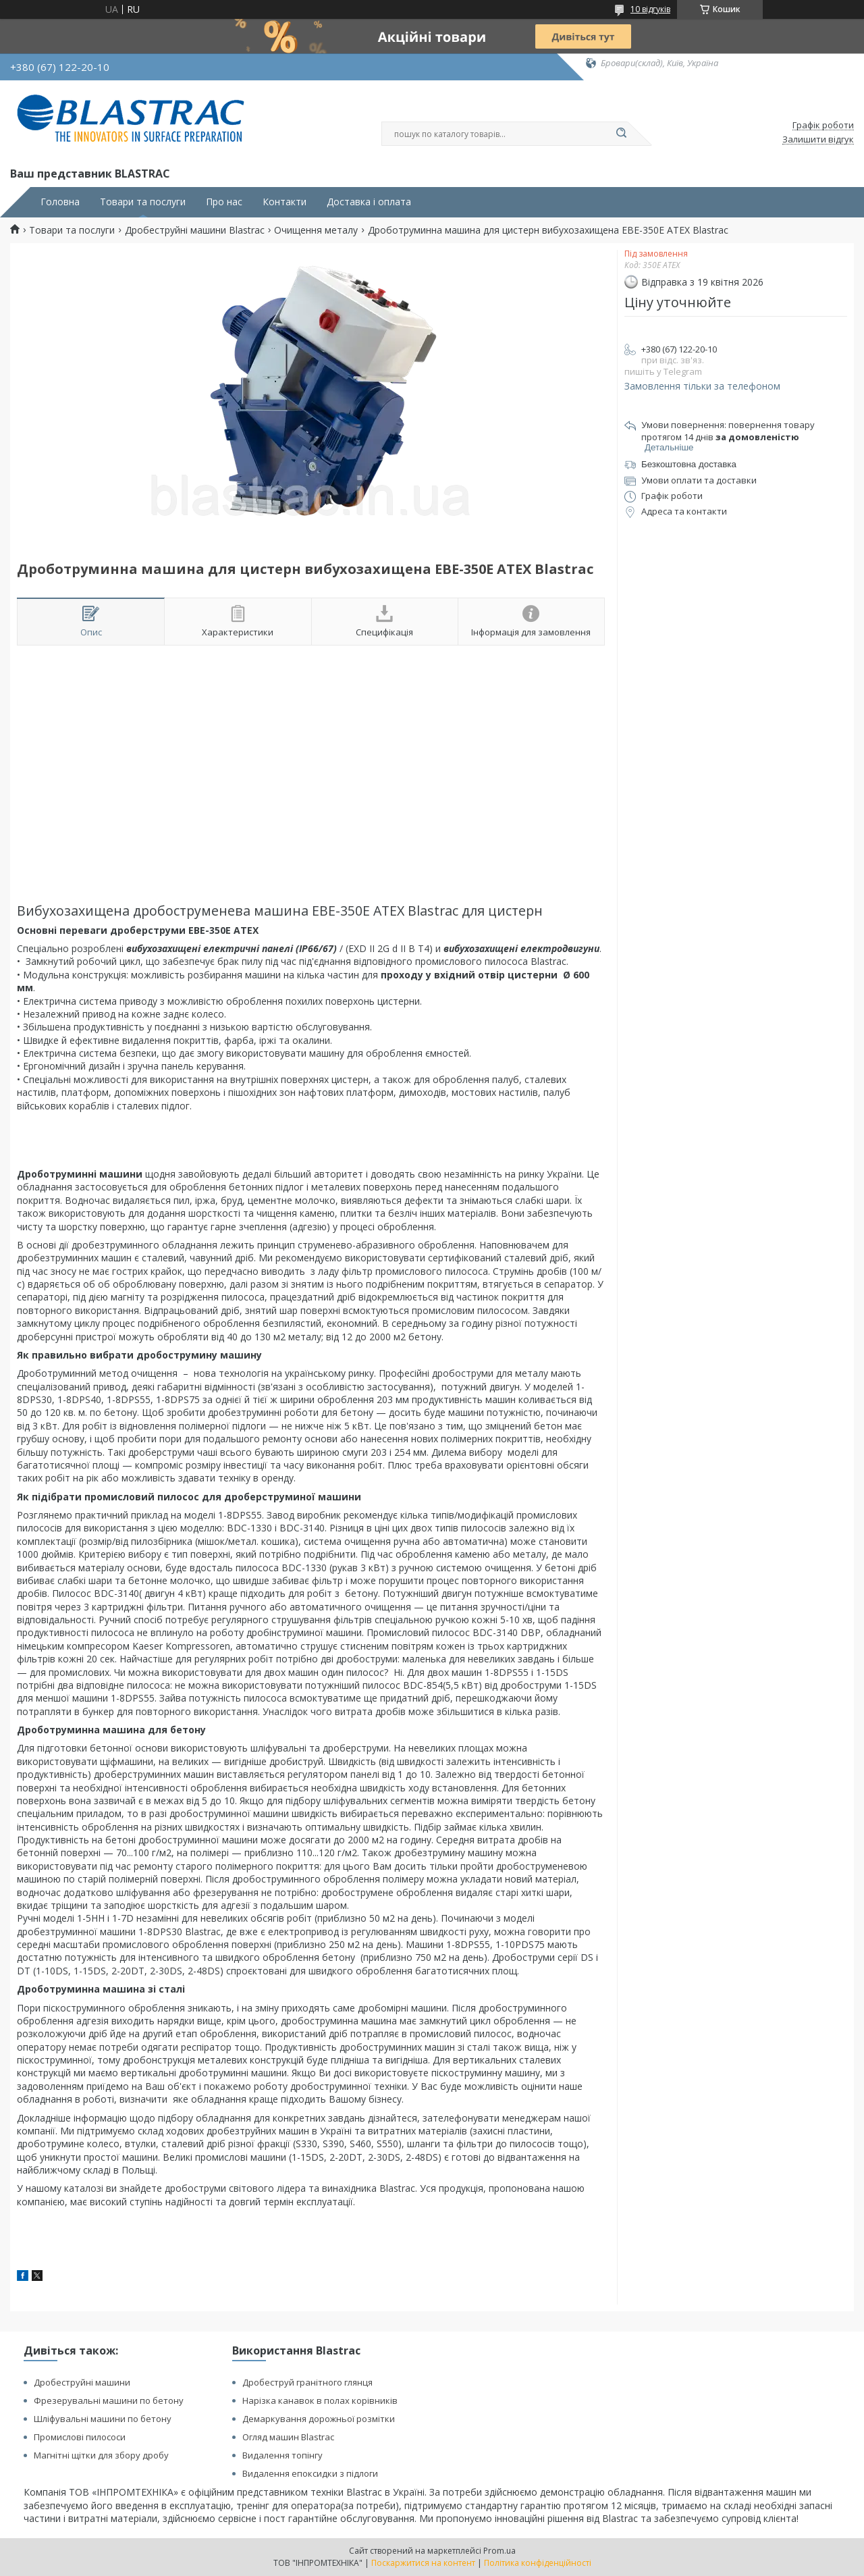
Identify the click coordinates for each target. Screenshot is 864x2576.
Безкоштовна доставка (688, 464)
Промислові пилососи (80, 2437)
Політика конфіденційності (537, 2563)
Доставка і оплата (369, 202)
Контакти (284, 202)
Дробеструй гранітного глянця (307, 2382)
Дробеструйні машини (82, 2382)
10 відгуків (650, 9)
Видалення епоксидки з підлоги (310, 2473)
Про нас (224, 202)
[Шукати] (621, 134)
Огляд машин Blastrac (288, 2437)
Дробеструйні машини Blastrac (195, 230)
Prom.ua (499, 2550)
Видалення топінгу (282, 2455)
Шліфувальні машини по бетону (102, 2419)
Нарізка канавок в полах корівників (320, 2400)
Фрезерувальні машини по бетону (109, 2400)
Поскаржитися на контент (423, 2563)
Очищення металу (316, 230)
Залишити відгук (818, 139)
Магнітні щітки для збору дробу (101, 2455)
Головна (60, 202)
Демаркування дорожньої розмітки (318, 2419)
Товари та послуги (143, 202)
